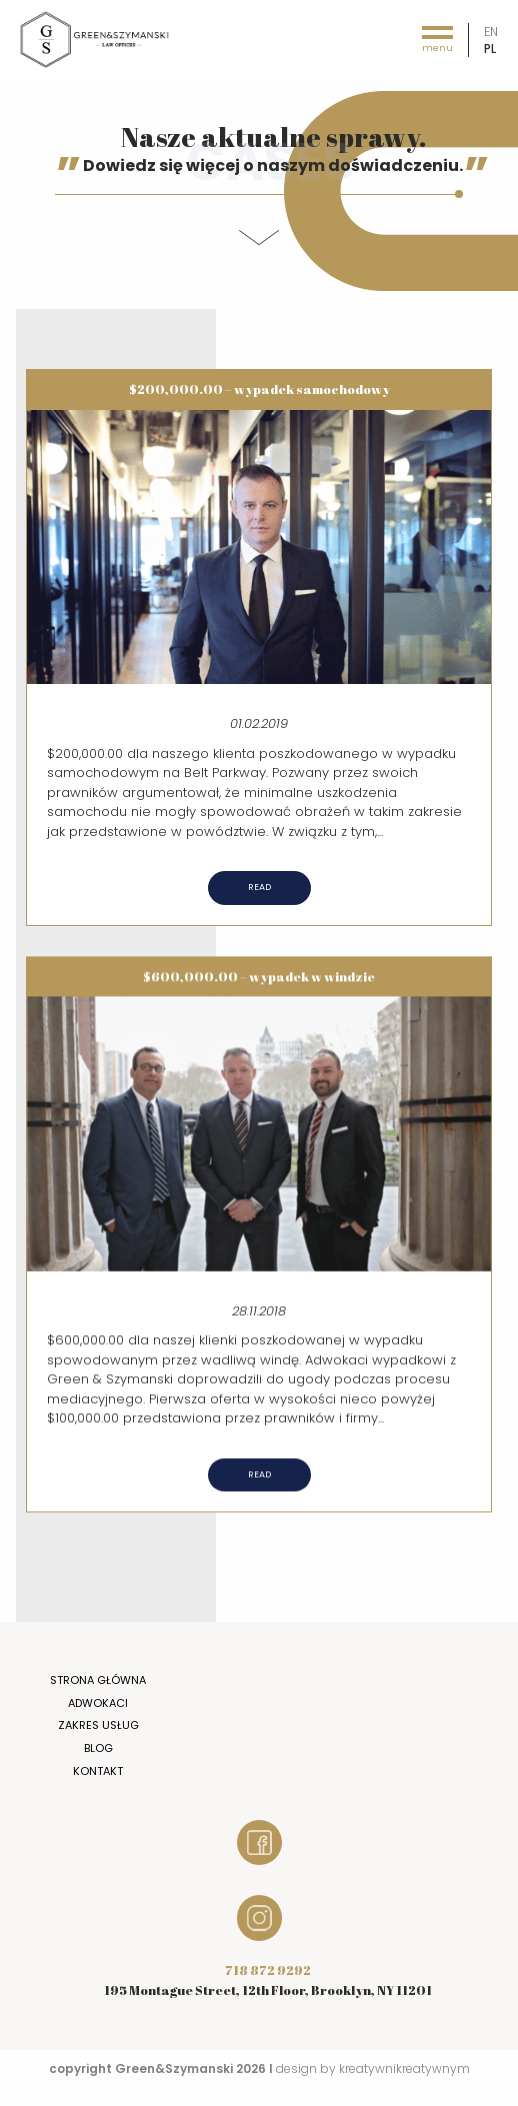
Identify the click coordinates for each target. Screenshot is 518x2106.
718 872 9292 (268, 1970)
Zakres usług (98, 1725)
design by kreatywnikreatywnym (373, 2068)
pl (490, 48)
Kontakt (98, 1771)
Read (259, 887)
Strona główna (98, 1680)
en (491, 31)
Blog (98, 1748)
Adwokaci (98, 1703)
